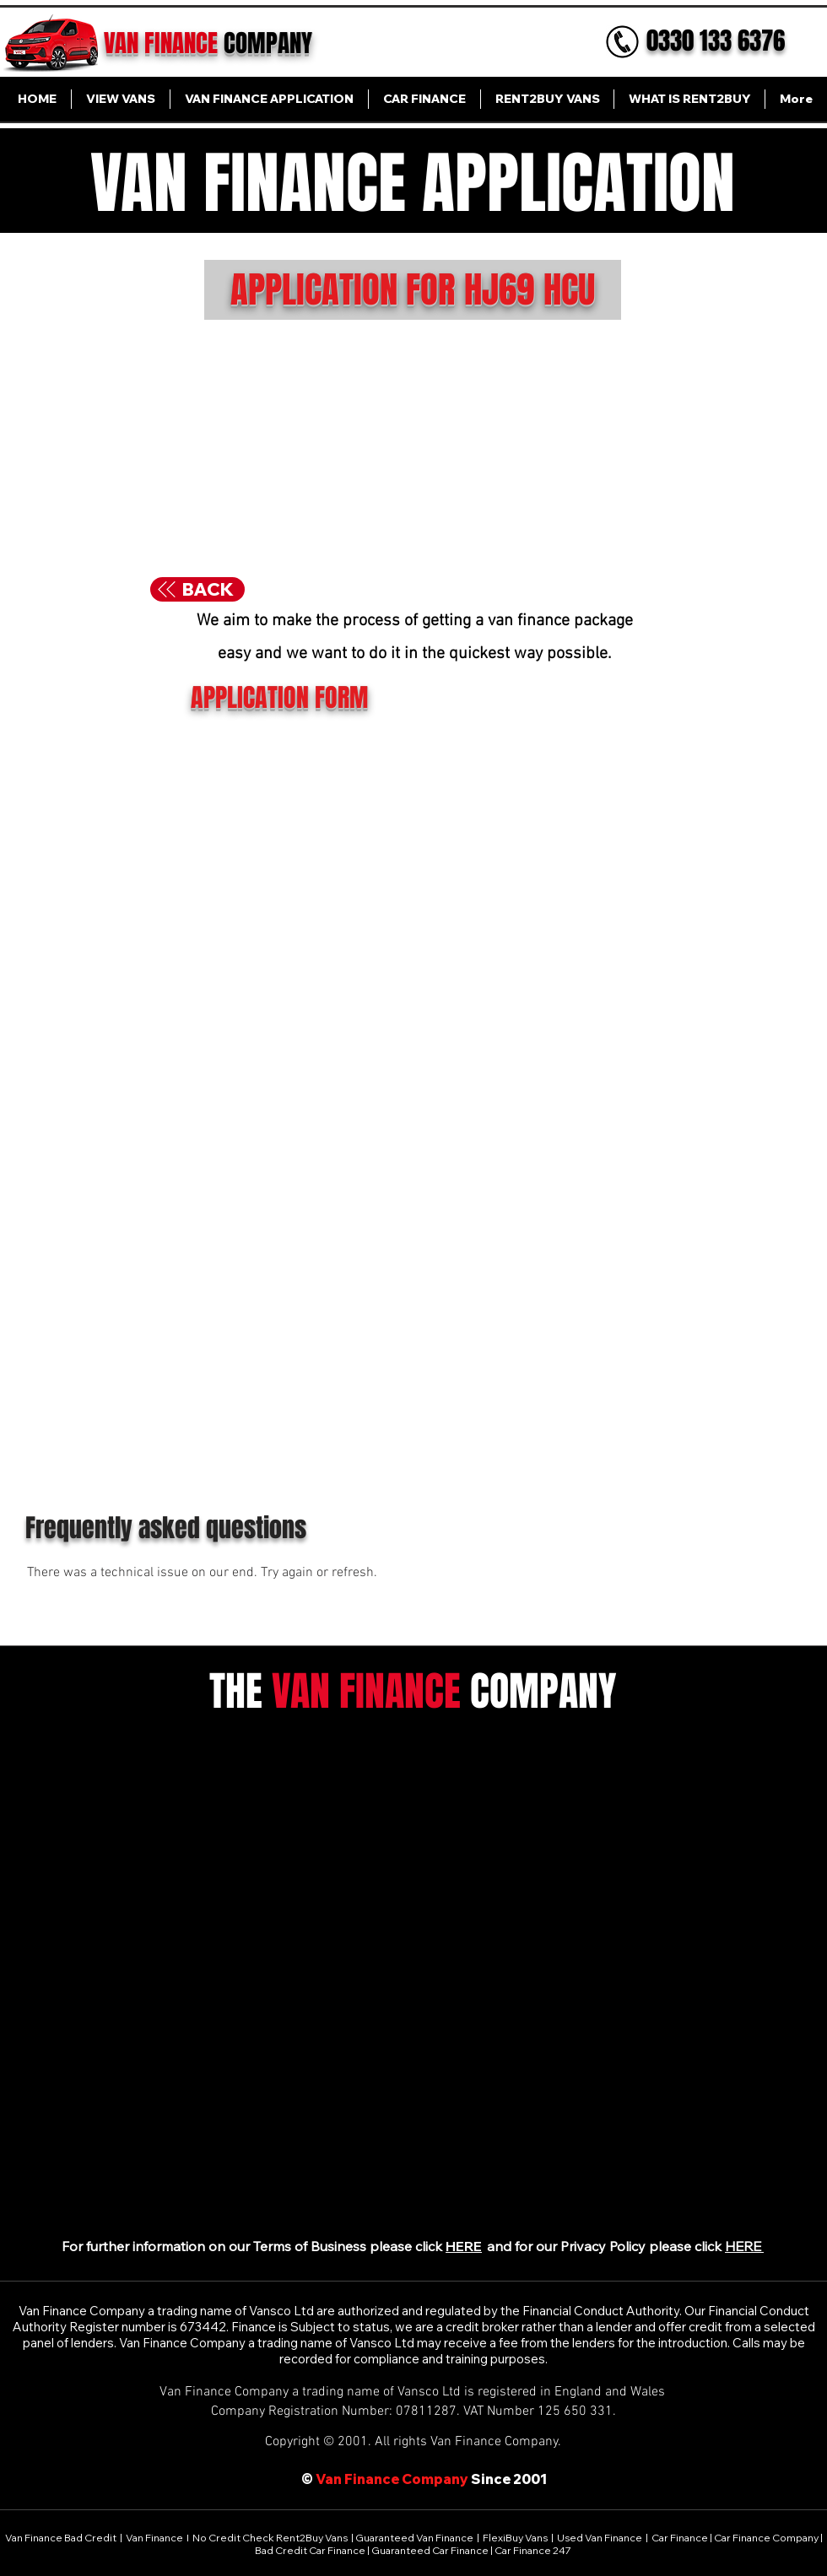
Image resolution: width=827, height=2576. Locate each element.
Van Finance (155, 2537)
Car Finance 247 (534, 2550)
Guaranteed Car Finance (430, 2550)
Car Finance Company (766, 2537)
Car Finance (679, 2537)
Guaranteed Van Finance (414, 2537)
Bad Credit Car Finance (311, 2550)
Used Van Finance (599, 2537)
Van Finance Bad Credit (61, 2537)
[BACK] (197, 589)
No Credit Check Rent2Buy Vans (270, 2537)
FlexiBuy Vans (515, 2537)
